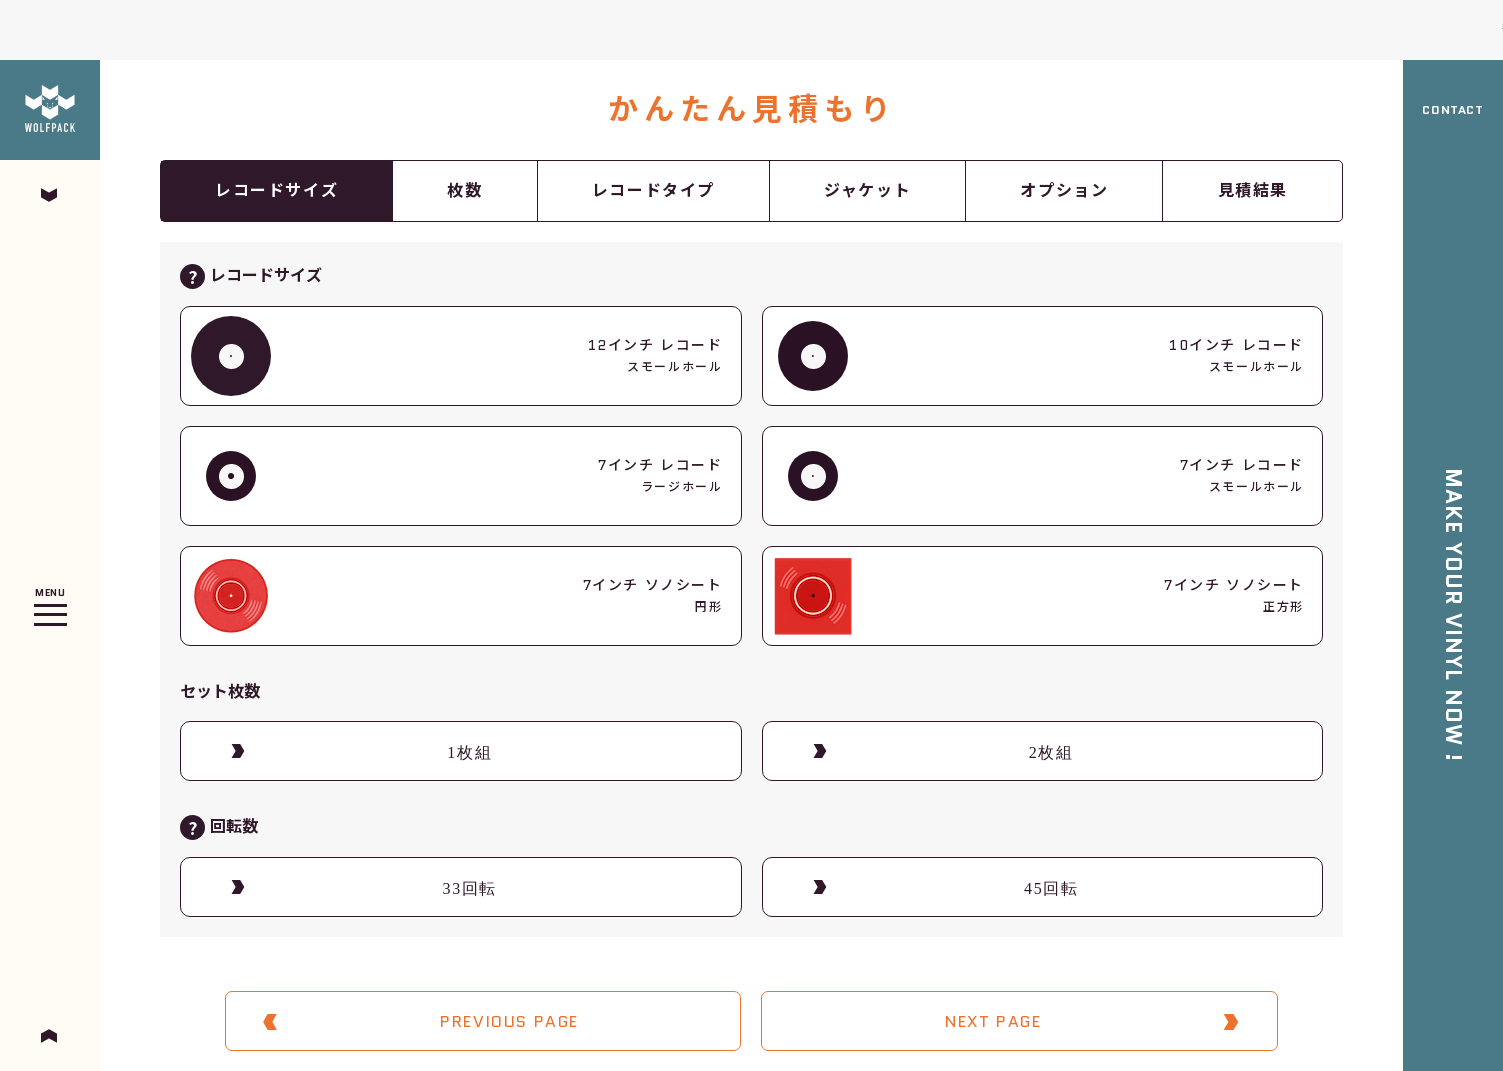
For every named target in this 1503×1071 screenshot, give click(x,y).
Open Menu (50, 612)
